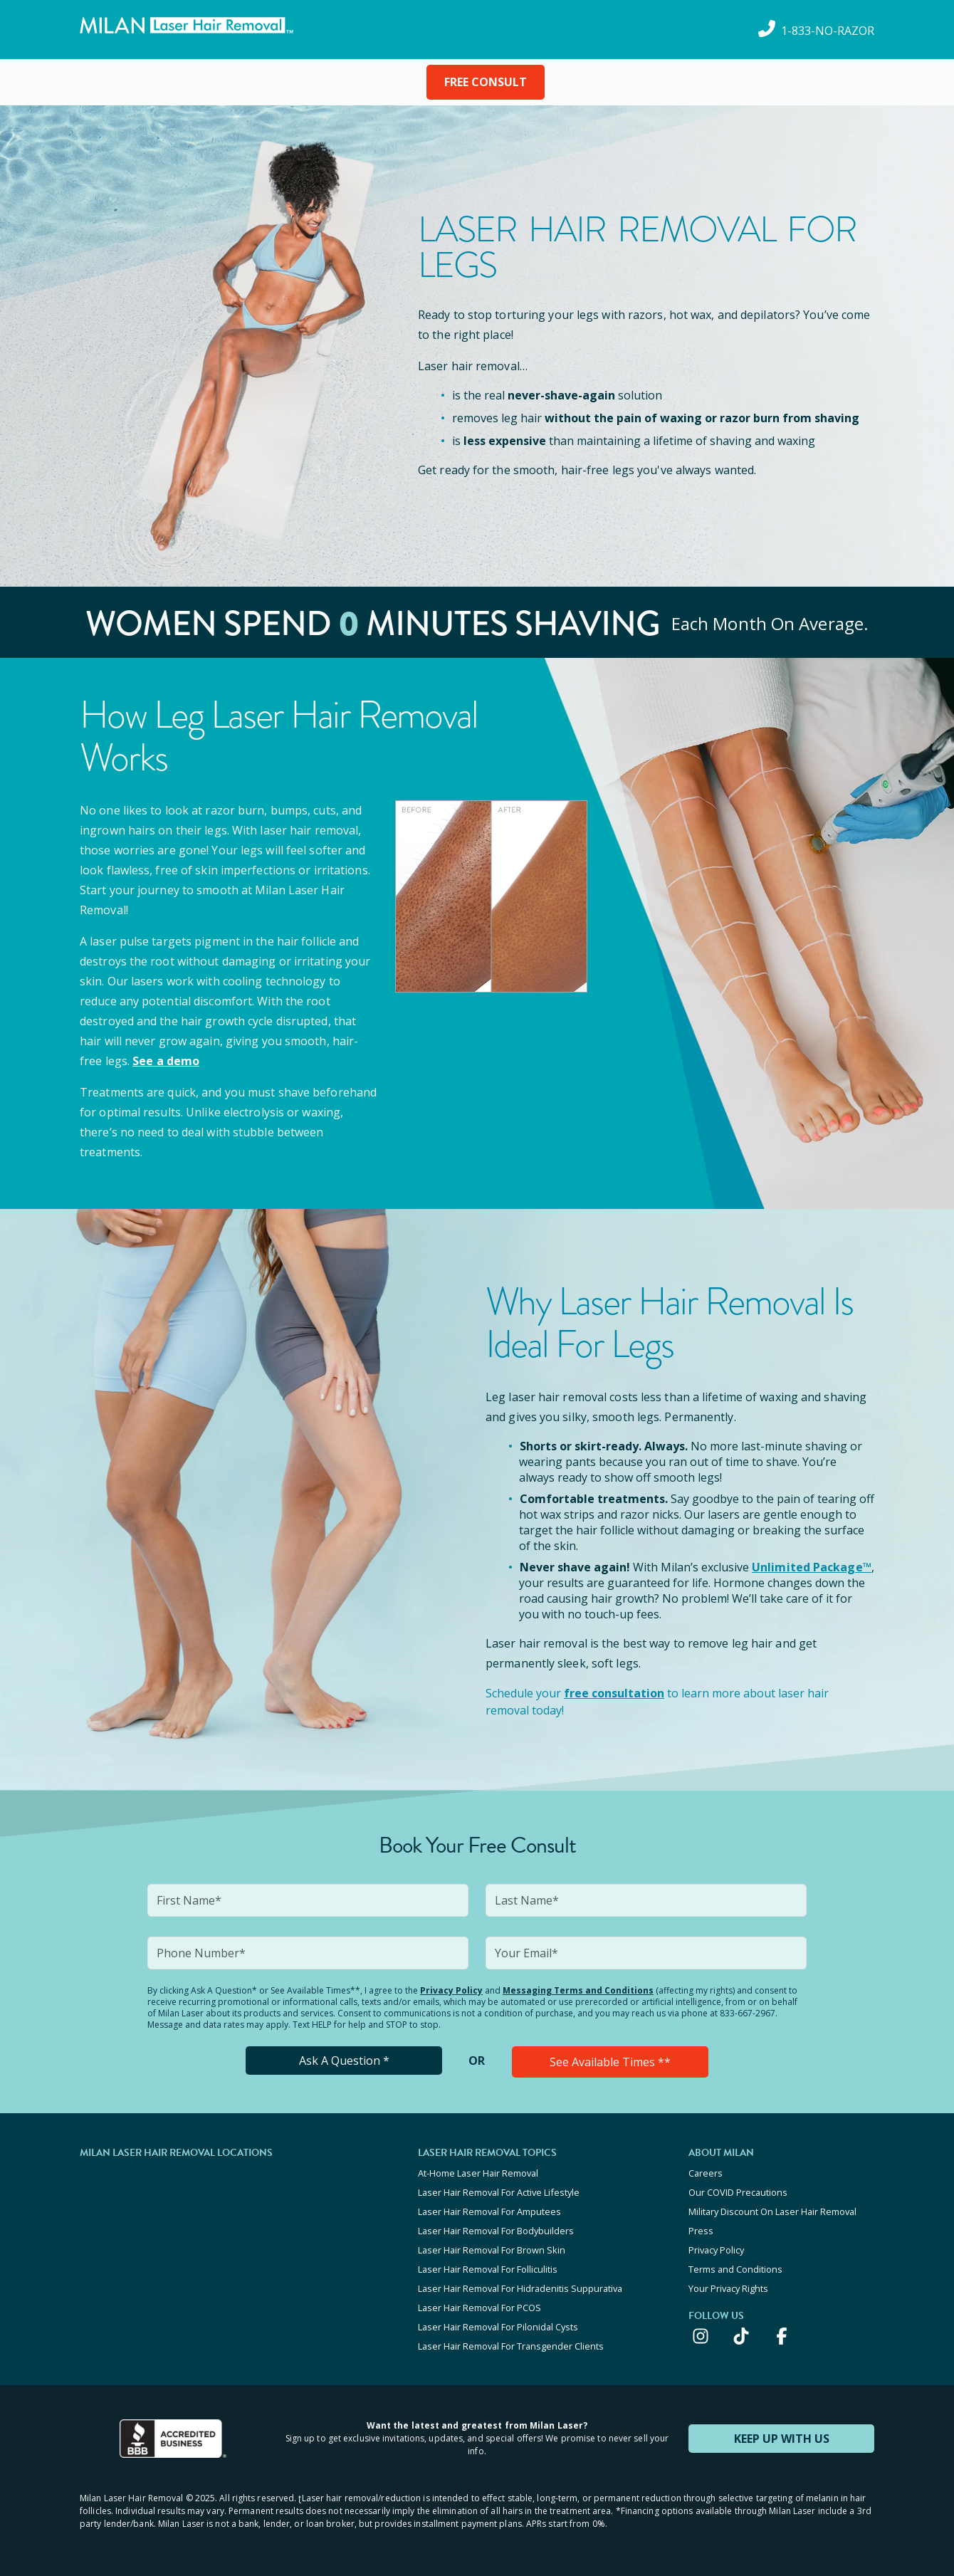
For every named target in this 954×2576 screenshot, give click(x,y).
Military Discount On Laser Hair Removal (772, 2211)
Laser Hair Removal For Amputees (489, 2211)
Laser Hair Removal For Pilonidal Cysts (498, 2326)
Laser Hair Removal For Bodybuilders (496, 2230)
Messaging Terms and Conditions (578, 1990)
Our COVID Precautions (737, 2192)
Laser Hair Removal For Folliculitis (487, 2269)
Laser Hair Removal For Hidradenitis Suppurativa (520, 2288)
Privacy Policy (451, 1990)
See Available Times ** (610, 2062)
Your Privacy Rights (728, 2288)
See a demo (165, 1061)
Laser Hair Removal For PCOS (479, 2307)
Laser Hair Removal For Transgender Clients (511, 2346)
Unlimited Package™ (811, 1567)
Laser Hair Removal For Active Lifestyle (499, 2192)
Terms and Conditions (735, 2269)
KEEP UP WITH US (781, 2438)
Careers (705, 2173)
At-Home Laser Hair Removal (478, 2173)
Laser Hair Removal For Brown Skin (491, 2249)
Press (700, 2230)
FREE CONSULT (485, 82)
